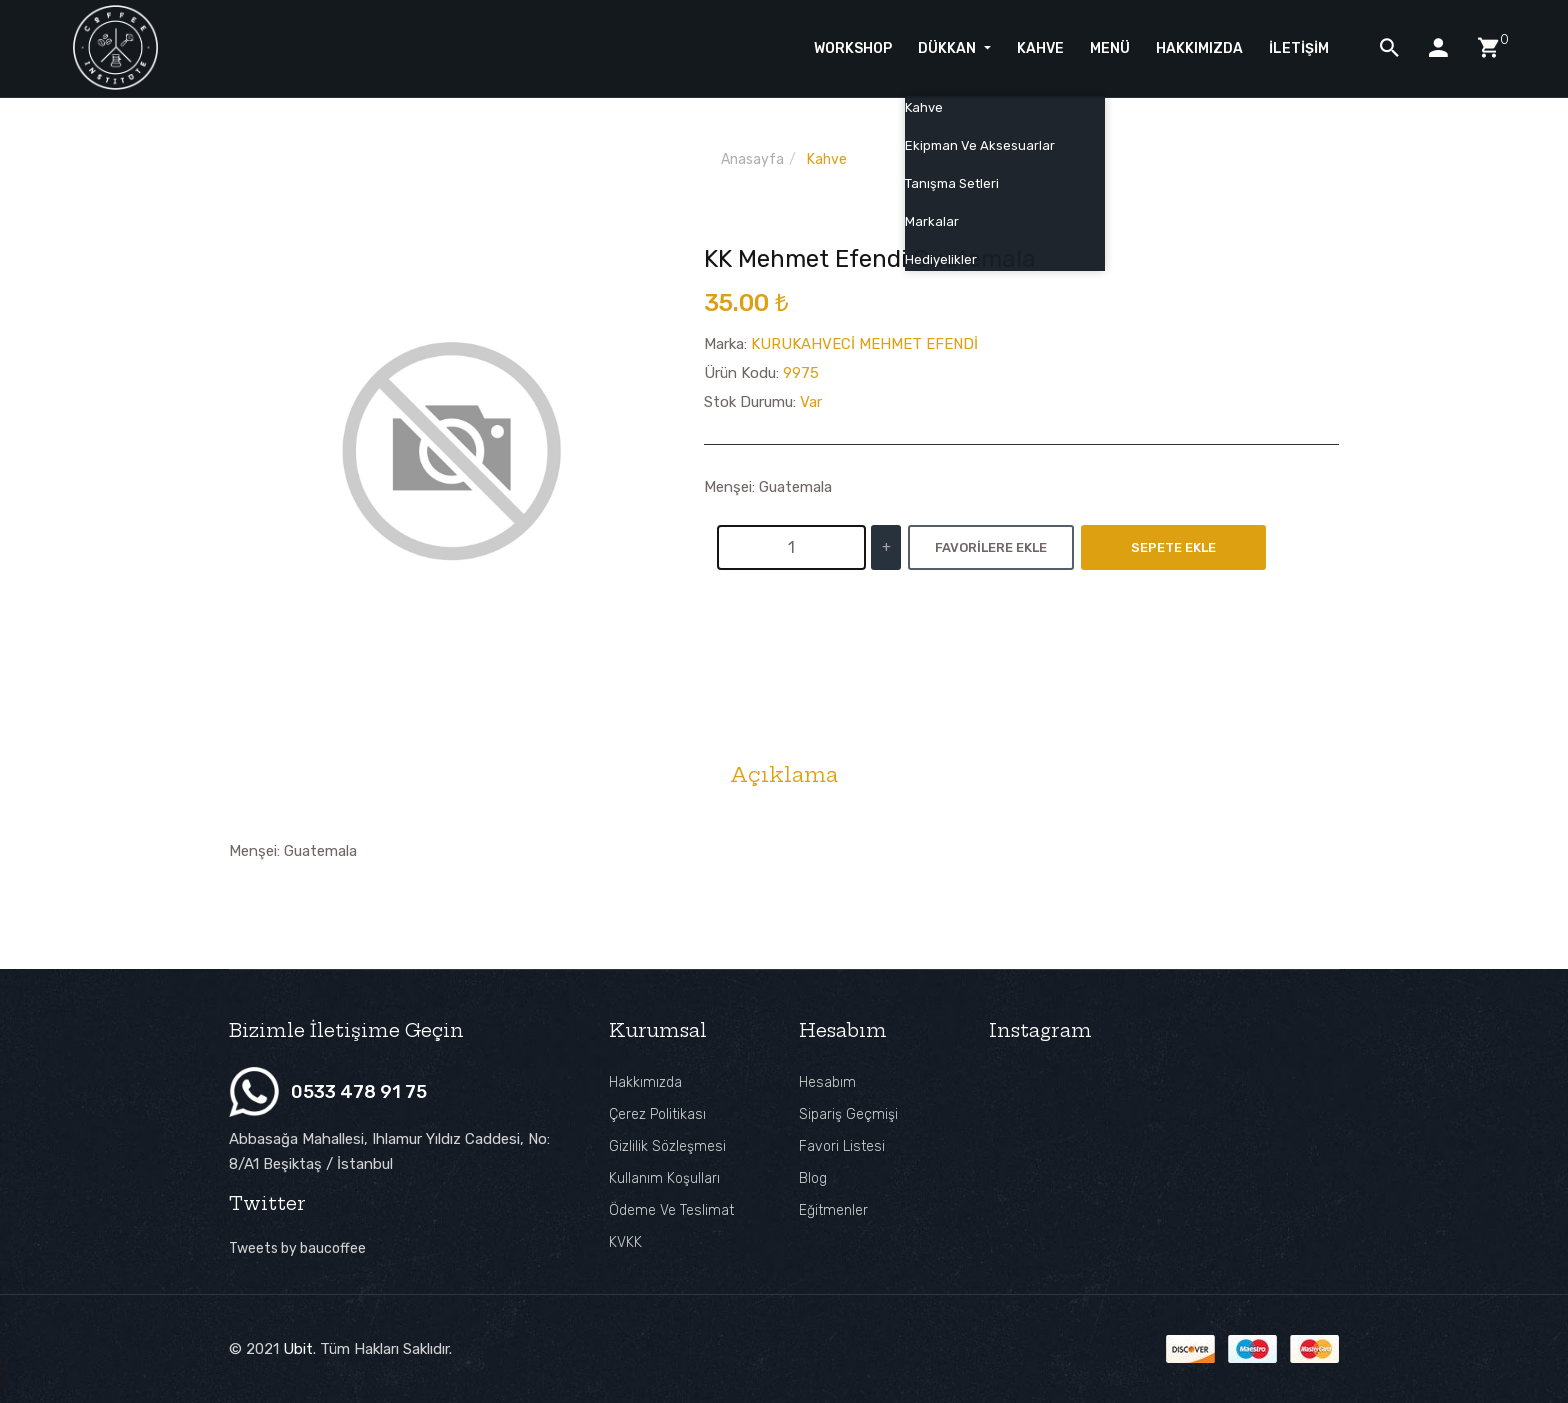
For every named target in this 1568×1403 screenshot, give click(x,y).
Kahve (827, 159)
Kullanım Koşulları (664, 1178)
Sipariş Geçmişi (848, 1114)
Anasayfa (752, 159)
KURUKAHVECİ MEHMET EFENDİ (864, 344)
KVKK (625, 1242)
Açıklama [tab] (784, 775)
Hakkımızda (645, 1082)
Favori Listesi (842, 1146)
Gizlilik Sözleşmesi (667, 1146)
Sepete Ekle (1173, 547)
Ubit (298, 1349)
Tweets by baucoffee (297, 1248)
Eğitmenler (833, 1210)
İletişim (1299, 48)
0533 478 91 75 (359, 1092)
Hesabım (827, 1082)
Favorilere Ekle (991, 547)
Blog (813, 1178)
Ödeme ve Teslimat (671, 1210)
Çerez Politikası (657, 1114)
